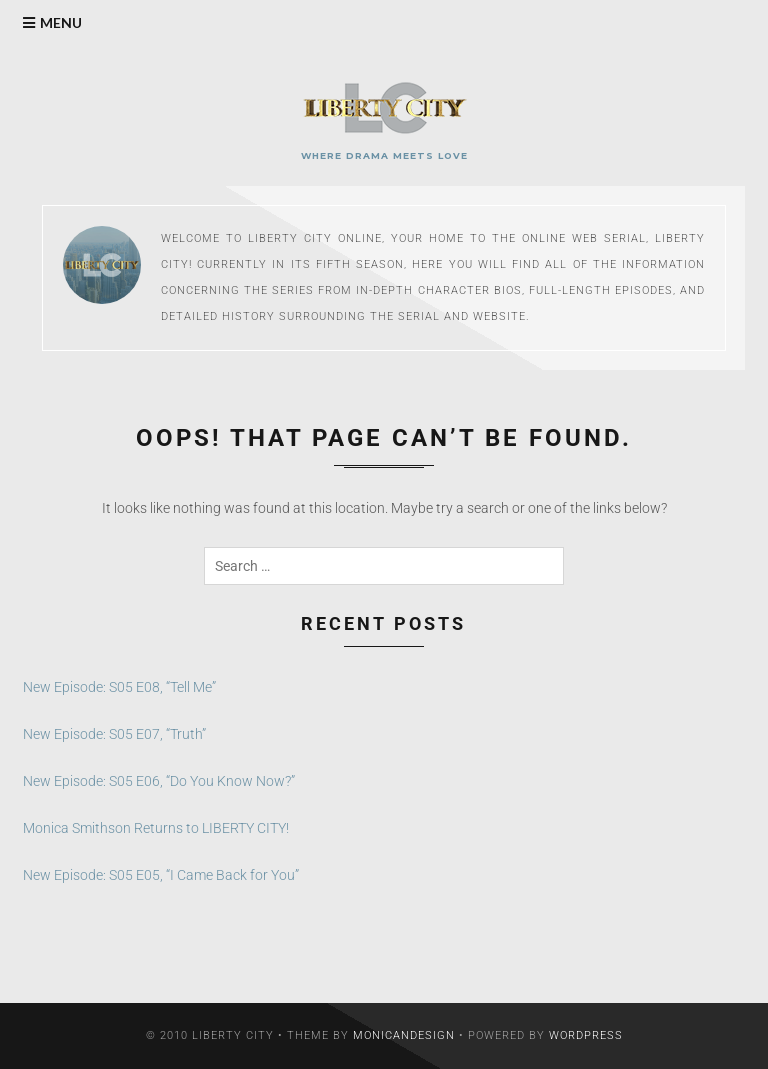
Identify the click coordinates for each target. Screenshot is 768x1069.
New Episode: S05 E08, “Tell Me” (119, 687)
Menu (61, 22)
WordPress (586, 1035)
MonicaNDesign (404, 1035)
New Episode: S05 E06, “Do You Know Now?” (159, 781)
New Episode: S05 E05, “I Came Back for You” (161, 875)
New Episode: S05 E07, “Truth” (114, 734)
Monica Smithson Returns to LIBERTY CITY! (156, 828)
